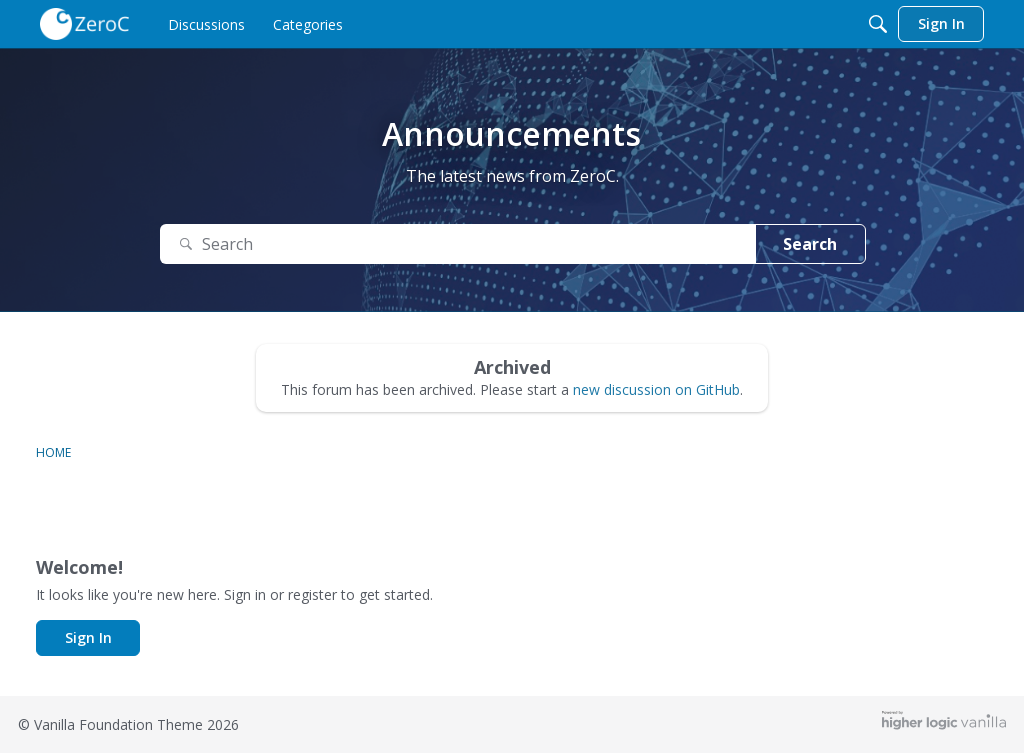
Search (810, 244)
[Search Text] (458, 244)
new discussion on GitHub (656, 389)
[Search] (878, 24)
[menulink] (206, 24)
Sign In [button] (88, 637)
